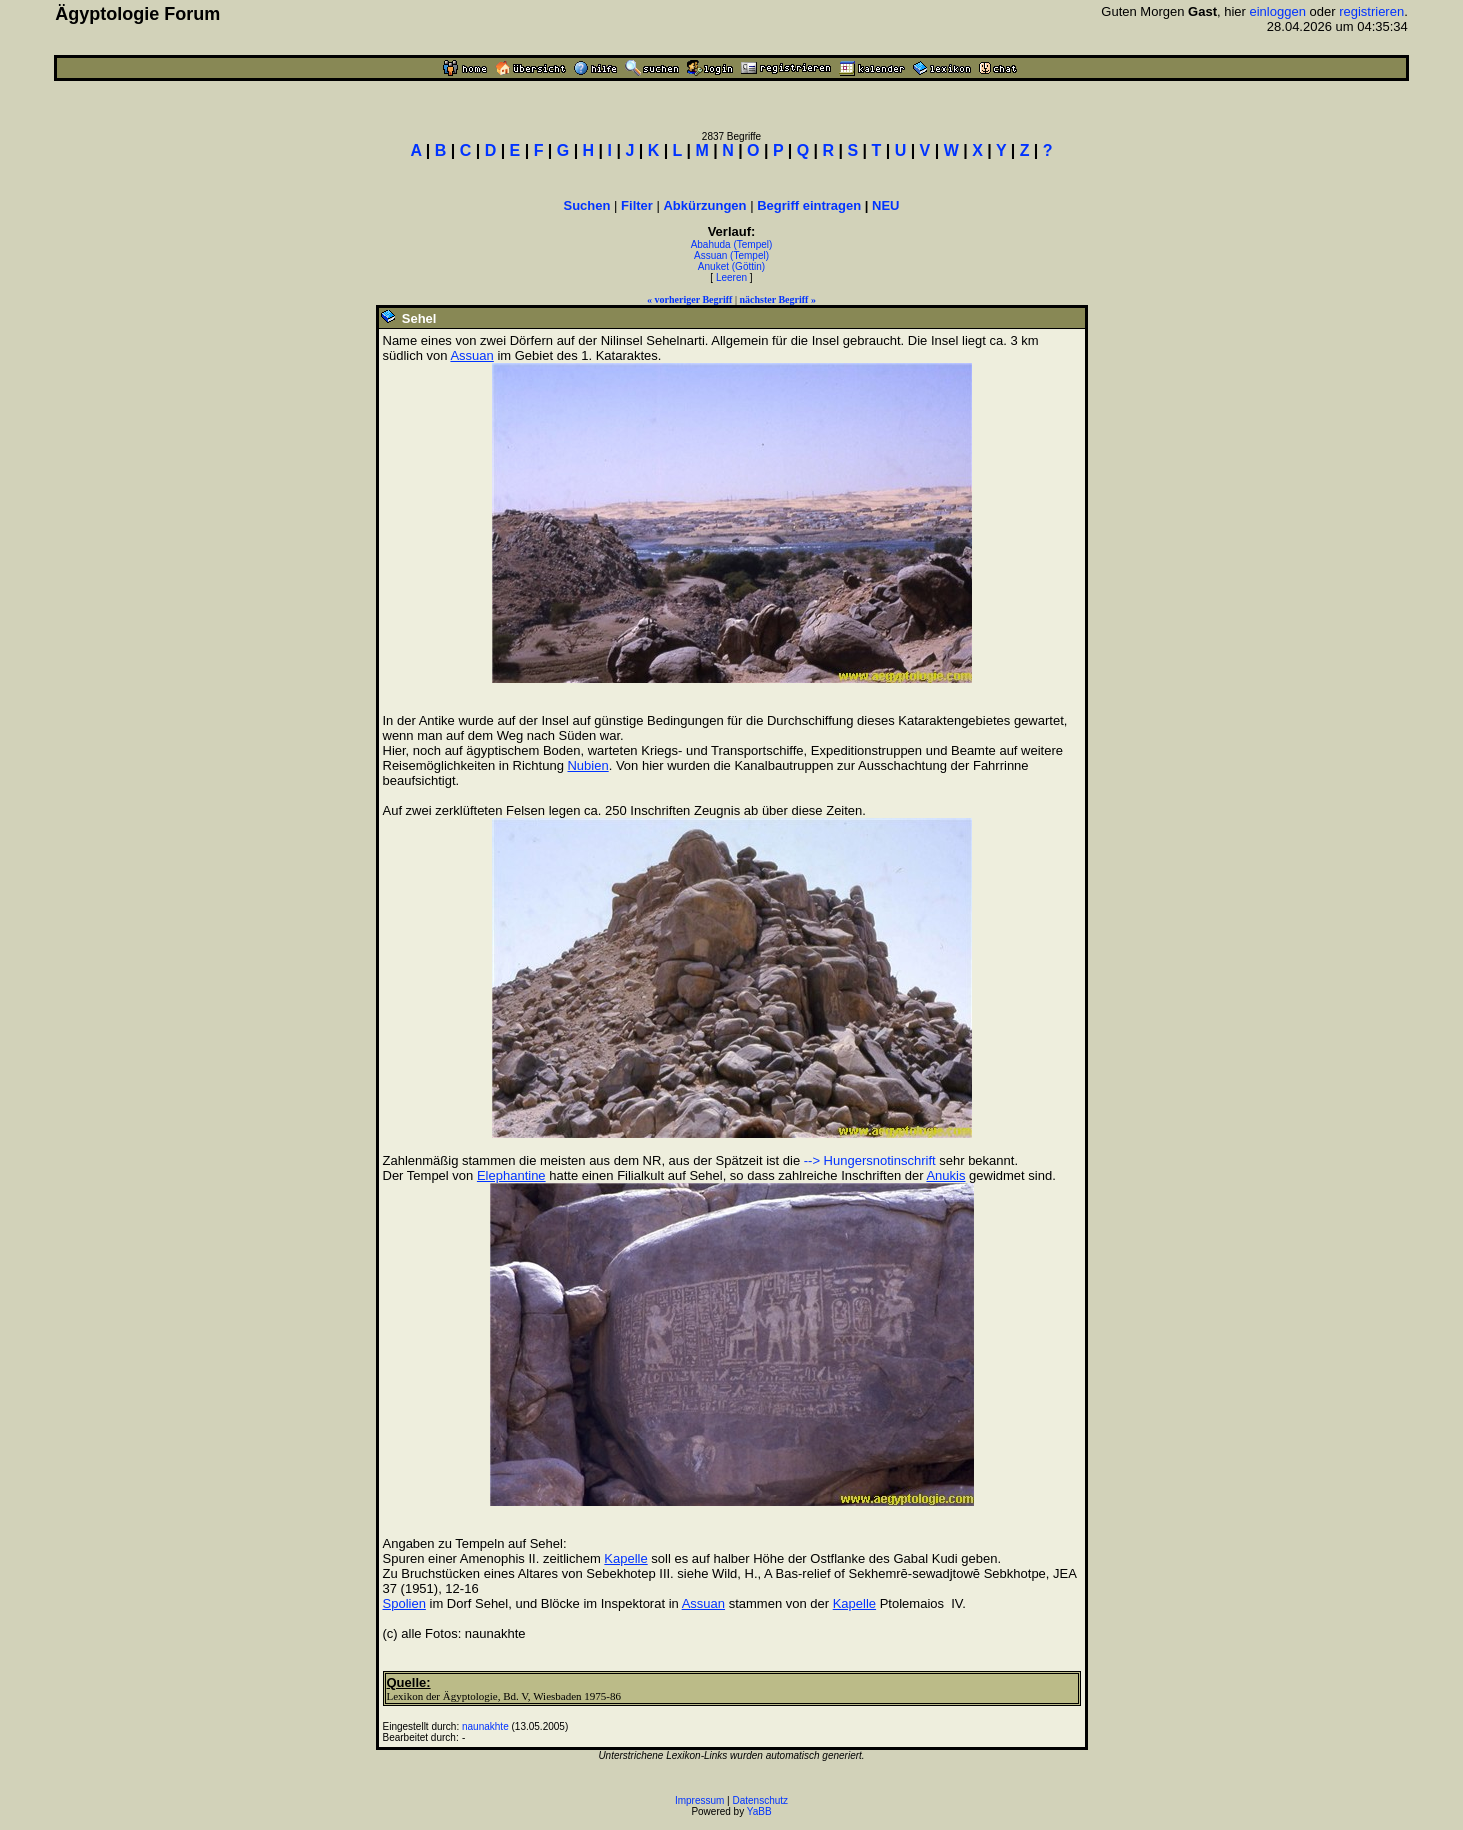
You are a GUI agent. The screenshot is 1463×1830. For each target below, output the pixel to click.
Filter (637, 205)
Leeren (731, 277)
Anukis (945, 1175)
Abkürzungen (704, 205)
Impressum (699, 1800)
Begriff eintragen (809, 205)
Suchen (587, 205)
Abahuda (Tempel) (732, 244)
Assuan (471, 355)
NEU (885, 205)
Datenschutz (761, 1800)
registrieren (1371, 11)
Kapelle (625, 1558)
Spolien (404, 1603)
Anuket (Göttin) (731, 266)
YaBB (759, 1811)
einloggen (1277, 11)
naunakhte (485, 1726)
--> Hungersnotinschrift (870, 1160)
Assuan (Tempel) (731, 255)
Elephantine (511, 1175)
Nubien (587, 765)
